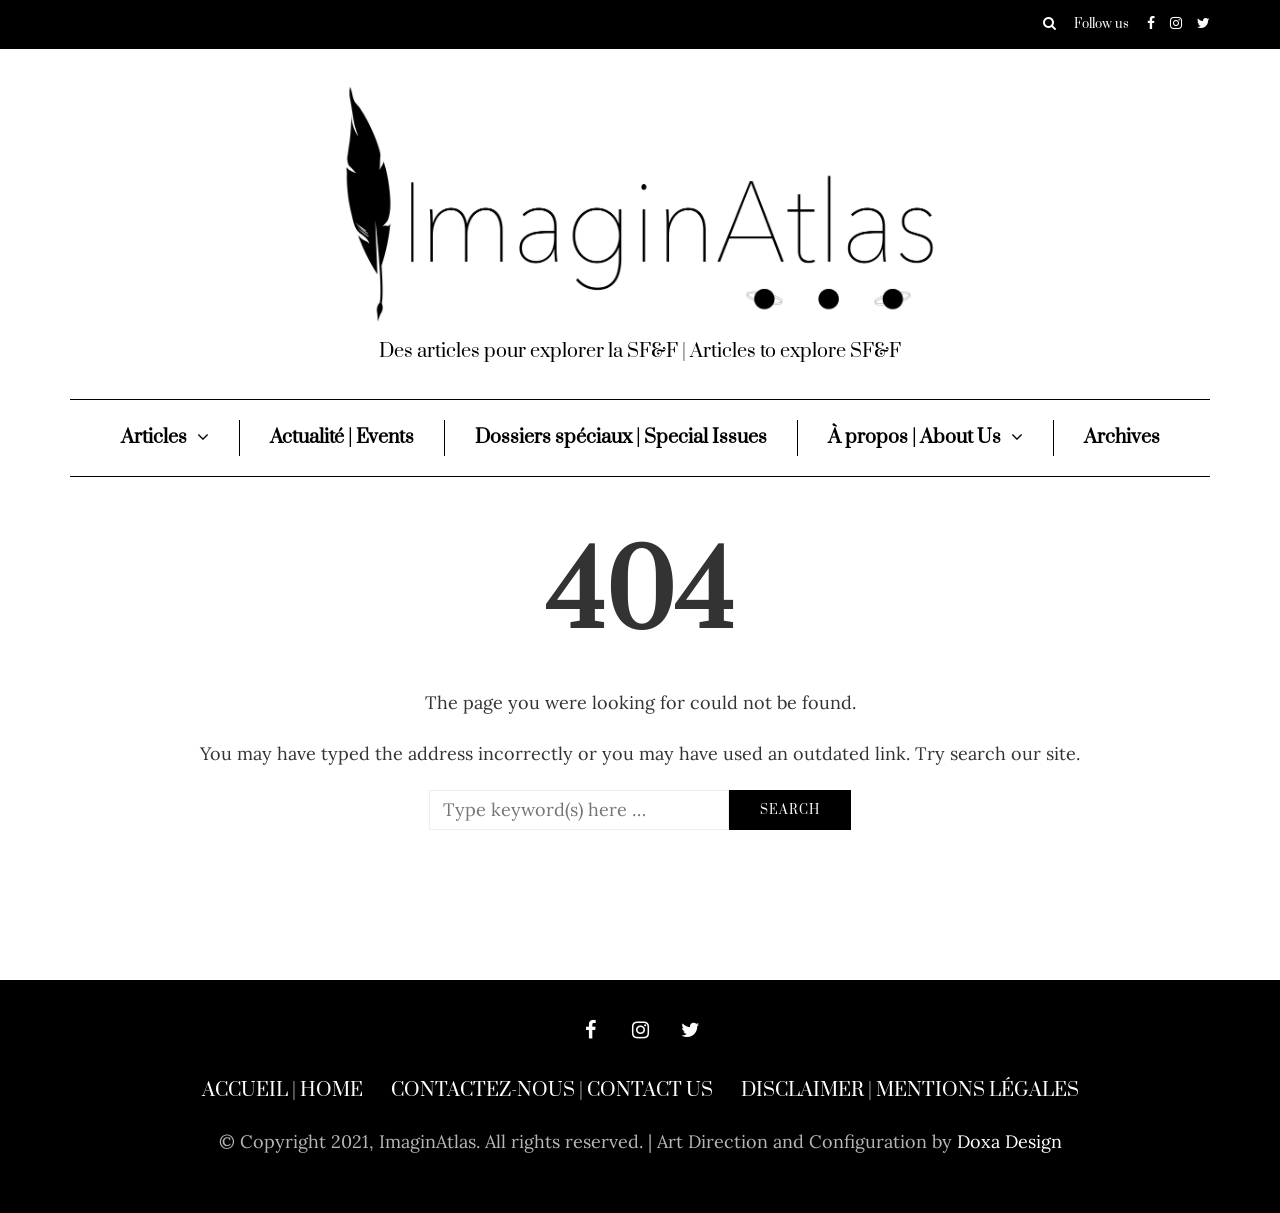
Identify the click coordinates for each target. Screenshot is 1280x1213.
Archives (1122, 437)
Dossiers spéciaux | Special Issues (621, 437)
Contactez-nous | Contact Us (552, 1090)
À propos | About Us (914, 437)
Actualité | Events (342, 437)
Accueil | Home (282, 1090)
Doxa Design (1009, 1141)
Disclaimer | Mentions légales (910, 1090)
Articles (154, 437)
